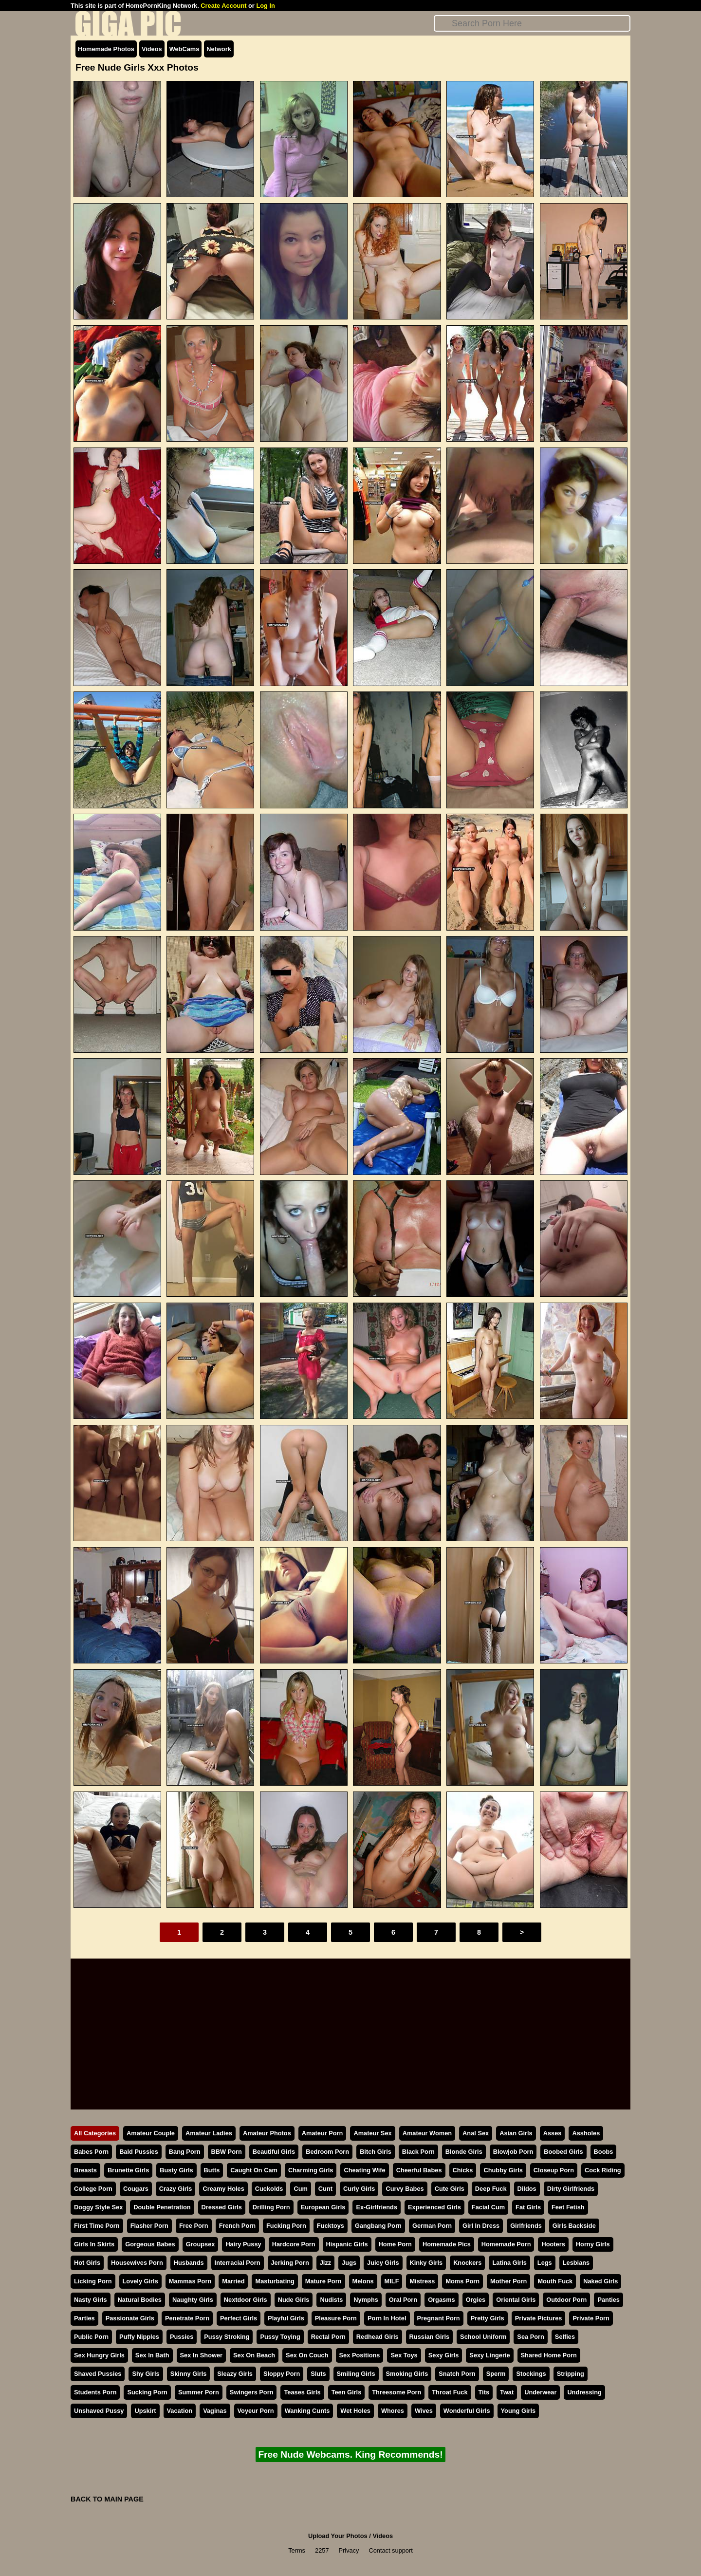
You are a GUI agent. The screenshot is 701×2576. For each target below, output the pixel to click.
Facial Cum (488, 2207)
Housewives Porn (137, 2262)
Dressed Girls (222, 2207)
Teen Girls (347, 2392)
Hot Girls (87, 2262)
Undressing (584, 2392)
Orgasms (441, 2299)
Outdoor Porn (566, 2299)
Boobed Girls (563, 2151)
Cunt (325, 2188)
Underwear (540, 2392)
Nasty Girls (90, 2299)
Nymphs (365, 2299)
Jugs (349, 2262)
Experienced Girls (434, 2207)
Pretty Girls (487, 2318)
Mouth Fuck (554, 2281)
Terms (296, 2550)
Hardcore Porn (293, 2244)
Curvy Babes (405, 2188)
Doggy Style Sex (98, 2207)
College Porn (93, 2188)
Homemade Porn (506, 2244)
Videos (152, 49)
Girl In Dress (480, 2225)
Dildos (526, 2188)
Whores (392, 2410)
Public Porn (91, 2336)
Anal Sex (475, 2133)
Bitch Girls (375, 2151)
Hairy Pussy (243, 2244)
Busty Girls (176, 2170)
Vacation (180, 2410)
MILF (392, 2281)
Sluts (318, 2373)
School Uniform (483, 2336)
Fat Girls (528, 2207)
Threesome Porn (396, 2392)
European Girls (323, 2207)
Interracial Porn (237, 2262)
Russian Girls (429, 2336)
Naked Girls (600, 2281)
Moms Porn (462, 2281)
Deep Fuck (491, 2188)
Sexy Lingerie (489, 2355)
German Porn (432, 2225)
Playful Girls (286, 2318)
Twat (507, 2392)
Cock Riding (603, 2170)
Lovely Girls (140, 2281)
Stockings (531, 2373)
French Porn (237, 2225)
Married (233, 2281)
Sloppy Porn (281, 2373)
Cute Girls (449, 2188)
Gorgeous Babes (150, 2244)
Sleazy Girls (235, 2373)
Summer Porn (198, 2392)
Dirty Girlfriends (570, 2188)
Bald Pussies (138, 2151)
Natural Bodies (140, 2299)
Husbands (189, 2262)
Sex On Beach (254, 2355)
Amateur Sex (372, 2133)
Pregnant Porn (438, 2318)
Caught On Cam (253, 2170)
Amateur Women (427, 2133)
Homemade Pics (447, 2244)
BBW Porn (226, 2151)
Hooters (553, 2244)
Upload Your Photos (338, 2535)
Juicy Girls (383, 2262)
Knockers (467, 2262)
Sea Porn (530, 2336)
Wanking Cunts (307, 2410)
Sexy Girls (443, 2355)
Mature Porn (323, 2281)
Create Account (223, 5)
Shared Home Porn (549, 2355)
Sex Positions (359, 2355)
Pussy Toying (280, 2336)
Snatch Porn (457, 2373)
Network (218, 49)
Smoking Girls (407, 2373)
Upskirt (145, 2410)
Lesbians (576, 2262)
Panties (608, 2299)
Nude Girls (294, 2299)
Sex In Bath (152, 2355)
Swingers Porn (252, 2392)
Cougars (135, 2188)
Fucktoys (330, 2225)
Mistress (422, 2281)
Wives (424, 2410)
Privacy (349, 2550)
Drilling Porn (271, 2207)
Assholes (586, 2133)
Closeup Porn (554, 2170)
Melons (363, 2281)
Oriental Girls (515, 2299)
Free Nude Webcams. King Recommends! (350, 2454)
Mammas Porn (190, 2281)
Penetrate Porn (187, 2318)
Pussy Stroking (226, 2336)
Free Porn (193, 2225)
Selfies (565, 2336)
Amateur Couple (151, 2133)
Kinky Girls (426, 2262)
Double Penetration (161, 2207)
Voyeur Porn (256, 2410)
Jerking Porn (290, 2262)
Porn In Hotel (387, 2318)
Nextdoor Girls (245, 2299)
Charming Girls (310, 2170)
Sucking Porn (147, 2392)
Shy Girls (145, 2373)
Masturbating (274, 2281)
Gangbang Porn (378, 2225)
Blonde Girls (463, 2151)
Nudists (331, 2299)
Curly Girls (359, 2188)
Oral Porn (403, 2299)
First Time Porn (97, 2225)
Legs (544, 2262)
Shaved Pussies (97, 2373)
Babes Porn (91, 2151)
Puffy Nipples (139, 2336)
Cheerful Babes (419, 2170)
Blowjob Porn (513, 2151)
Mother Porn (508, 2281)
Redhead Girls (377, 2336)
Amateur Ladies (208, 2133)
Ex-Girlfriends (376, 2207)
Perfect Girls (238, 2318)
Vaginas (214, 2410)
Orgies (476, 2299)
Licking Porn (93, 2281)
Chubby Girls (502, 2170)
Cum (300, 2188)
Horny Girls (593, 2244)
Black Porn (418, 2151)
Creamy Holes (223, 2188)
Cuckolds (269, 2188)
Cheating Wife (364, 2170)
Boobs (603, 2151)
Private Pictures (538, 2318)
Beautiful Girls (274, 2151)
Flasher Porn (149, 2225)
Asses (552, 2133)
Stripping (570, 2373)
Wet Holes (355, 2410)
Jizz (325, 2262)
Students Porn (95, 2392)
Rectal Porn (328, 2336)
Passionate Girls (130, 2318)
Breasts (85, 2170)
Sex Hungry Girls (99, 2355)
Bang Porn (185, 2151)
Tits (484, 2392)
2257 (322, 2550)
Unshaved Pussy (99, 2410)
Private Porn (590, 2318)
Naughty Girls (192, 2299)
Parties (84, 2318)
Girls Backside (574, 2225)
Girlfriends (526, 2225)
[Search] (532, 23)
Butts (212, 2170)
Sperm (496, 2373)
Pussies (181, 2336)
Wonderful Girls (466, 2410)
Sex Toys (403, 2355)
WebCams (184, 49)
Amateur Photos (267, 2133)
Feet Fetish (568, 2207)
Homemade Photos (106, 49)
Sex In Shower (201, 2355)
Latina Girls (509, 2262)
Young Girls (518, 2410)
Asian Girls (516, 2133)
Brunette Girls (128, 2170)
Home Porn (395, 2244)
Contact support (390, 2550)
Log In (265, 5)
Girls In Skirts (94, 2244)
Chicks (463, 2170)
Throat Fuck (449, 2392)
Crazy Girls (175, 2188)
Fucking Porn (286, 2225)
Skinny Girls (188, 2373)
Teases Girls (302, 2392)
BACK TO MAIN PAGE (107, 2499)
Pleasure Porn (336, 2318)
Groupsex (200, 2244)
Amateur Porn (322, 2133)
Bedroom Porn (327, 2151)
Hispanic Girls (347, 2244)
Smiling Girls (356, 2373)
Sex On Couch (307, 2355)
